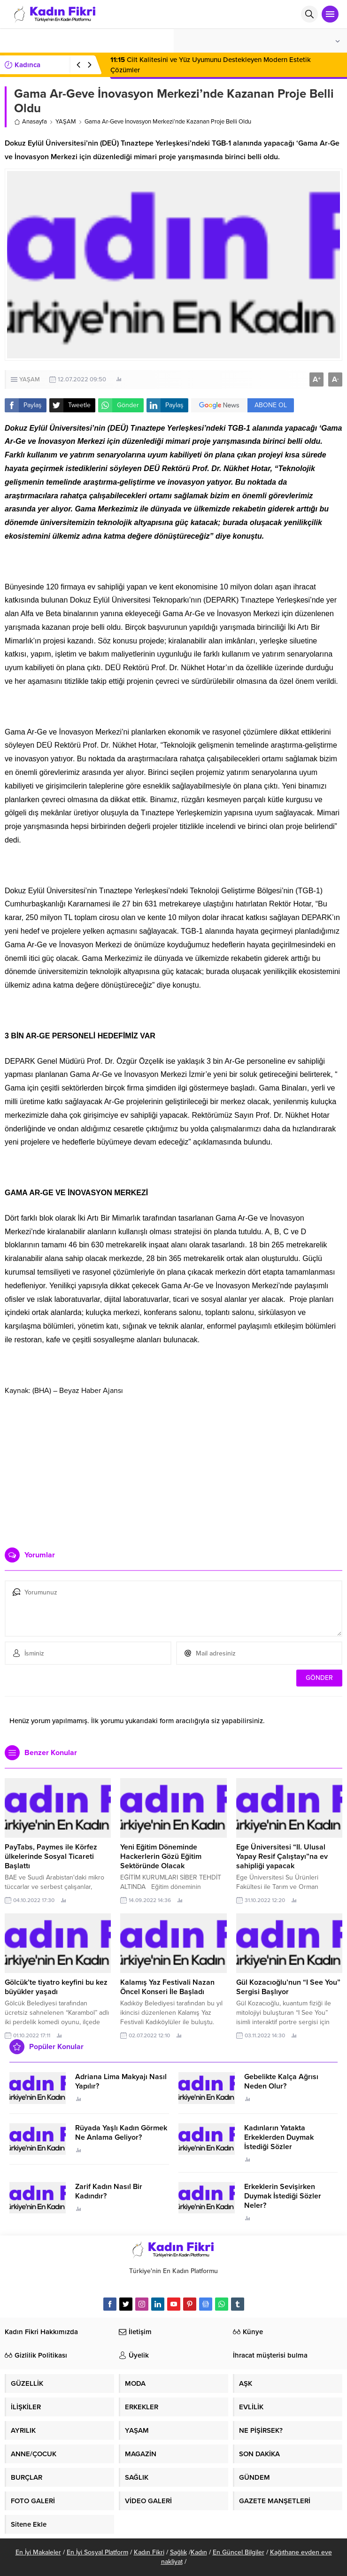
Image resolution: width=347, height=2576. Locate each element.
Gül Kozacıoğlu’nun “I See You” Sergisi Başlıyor (288, 1987)
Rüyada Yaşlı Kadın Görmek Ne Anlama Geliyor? (121, 2132)
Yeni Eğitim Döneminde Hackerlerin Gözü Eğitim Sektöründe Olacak (160, 1856)
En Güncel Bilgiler (238, 2552)
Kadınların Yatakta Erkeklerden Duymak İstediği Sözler (279, 2137)
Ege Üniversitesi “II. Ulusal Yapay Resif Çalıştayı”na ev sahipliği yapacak (282, 1856)
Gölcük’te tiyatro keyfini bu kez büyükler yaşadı (56, 1987)
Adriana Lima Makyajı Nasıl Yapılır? (121, 2081)
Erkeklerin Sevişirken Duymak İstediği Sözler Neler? (282, 2196)
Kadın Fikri (149, 2552)
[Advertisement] (173, 1467)
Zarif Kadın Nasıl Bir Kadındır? (108, 2191)
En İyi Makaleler (38, 2552)
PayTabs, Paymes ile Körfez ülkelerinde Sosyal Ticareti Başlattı (51, 1856)
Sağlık (178, 2552)
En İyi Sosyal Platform (97, 2552)
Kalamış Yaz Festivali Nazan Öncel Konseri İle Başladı (167, 1987)
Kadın (199, 2552)
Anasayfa (30, 121)
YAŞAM (65, 121)
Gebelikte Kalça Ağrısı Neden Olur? (281, 2081)
